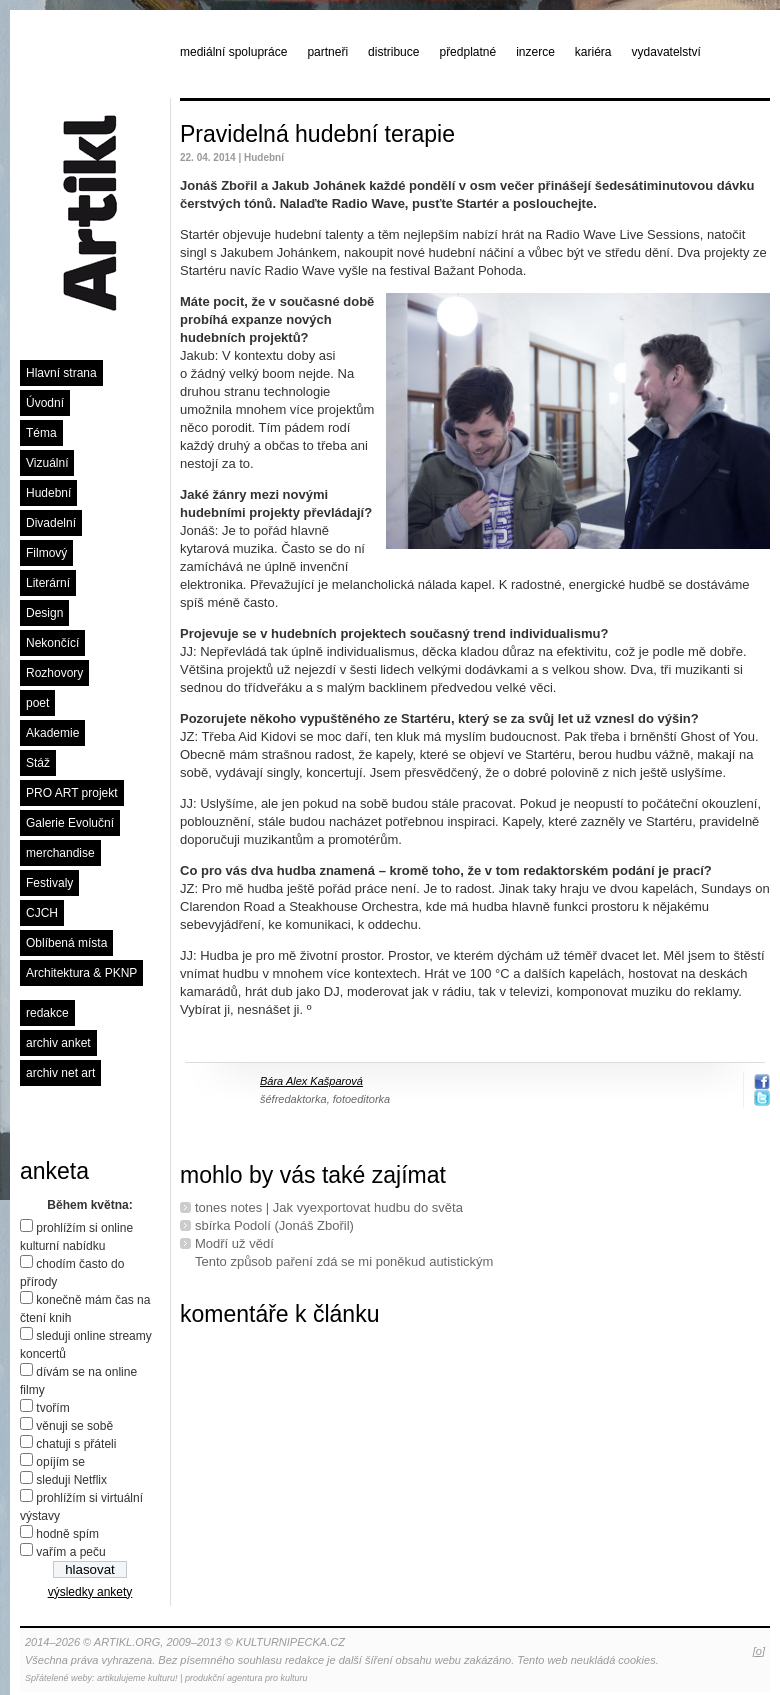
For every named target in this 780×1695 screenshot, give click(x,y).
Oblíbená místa (66, 943)
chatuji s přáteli (76, 1444)
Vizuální (47, 463)
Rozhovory (54, 673)
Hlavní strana (61, 373)
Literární (48, 583)
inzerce (535, 52)
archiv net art (60, 1073)
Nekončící (52, 643)
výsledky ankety (90, 1592)
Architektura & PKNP (81, 973)
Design (44, 613)
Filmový (46, 553)
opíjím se (60, 1462)
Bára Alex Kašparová (311, 1081)
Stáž (38, 763)
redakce (47, 1013)
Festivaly (49, 883)
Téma (41, 433)
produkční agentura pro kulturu (246, 1678)
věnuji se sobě (74, 1426)
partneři (327, 52)
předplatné (467, 52)
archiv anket (58, 1043)
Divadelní (51, 523)
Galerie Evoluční (70, 823)
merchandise (60, 853)
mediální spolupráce (233, 52)
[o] (759, 1651)
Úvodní (45, 403)
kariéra (593, 52)
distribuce (393, 52)
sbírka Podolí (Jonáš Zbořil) (274, 1225)
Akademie (52, 733)
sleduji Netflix (71, 1480)
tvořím (52, 1408)
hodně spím (67, 1534)
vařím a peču (70, 1552)
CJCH (42, 913)
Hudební (48, 493)
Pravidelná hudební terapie (317, 134)
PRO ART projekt (72, 793)
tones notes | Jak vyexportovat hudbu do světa (329, 1207)
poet (37, 703)
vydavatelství (666, 52)
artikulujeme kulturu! (137, 1678)
